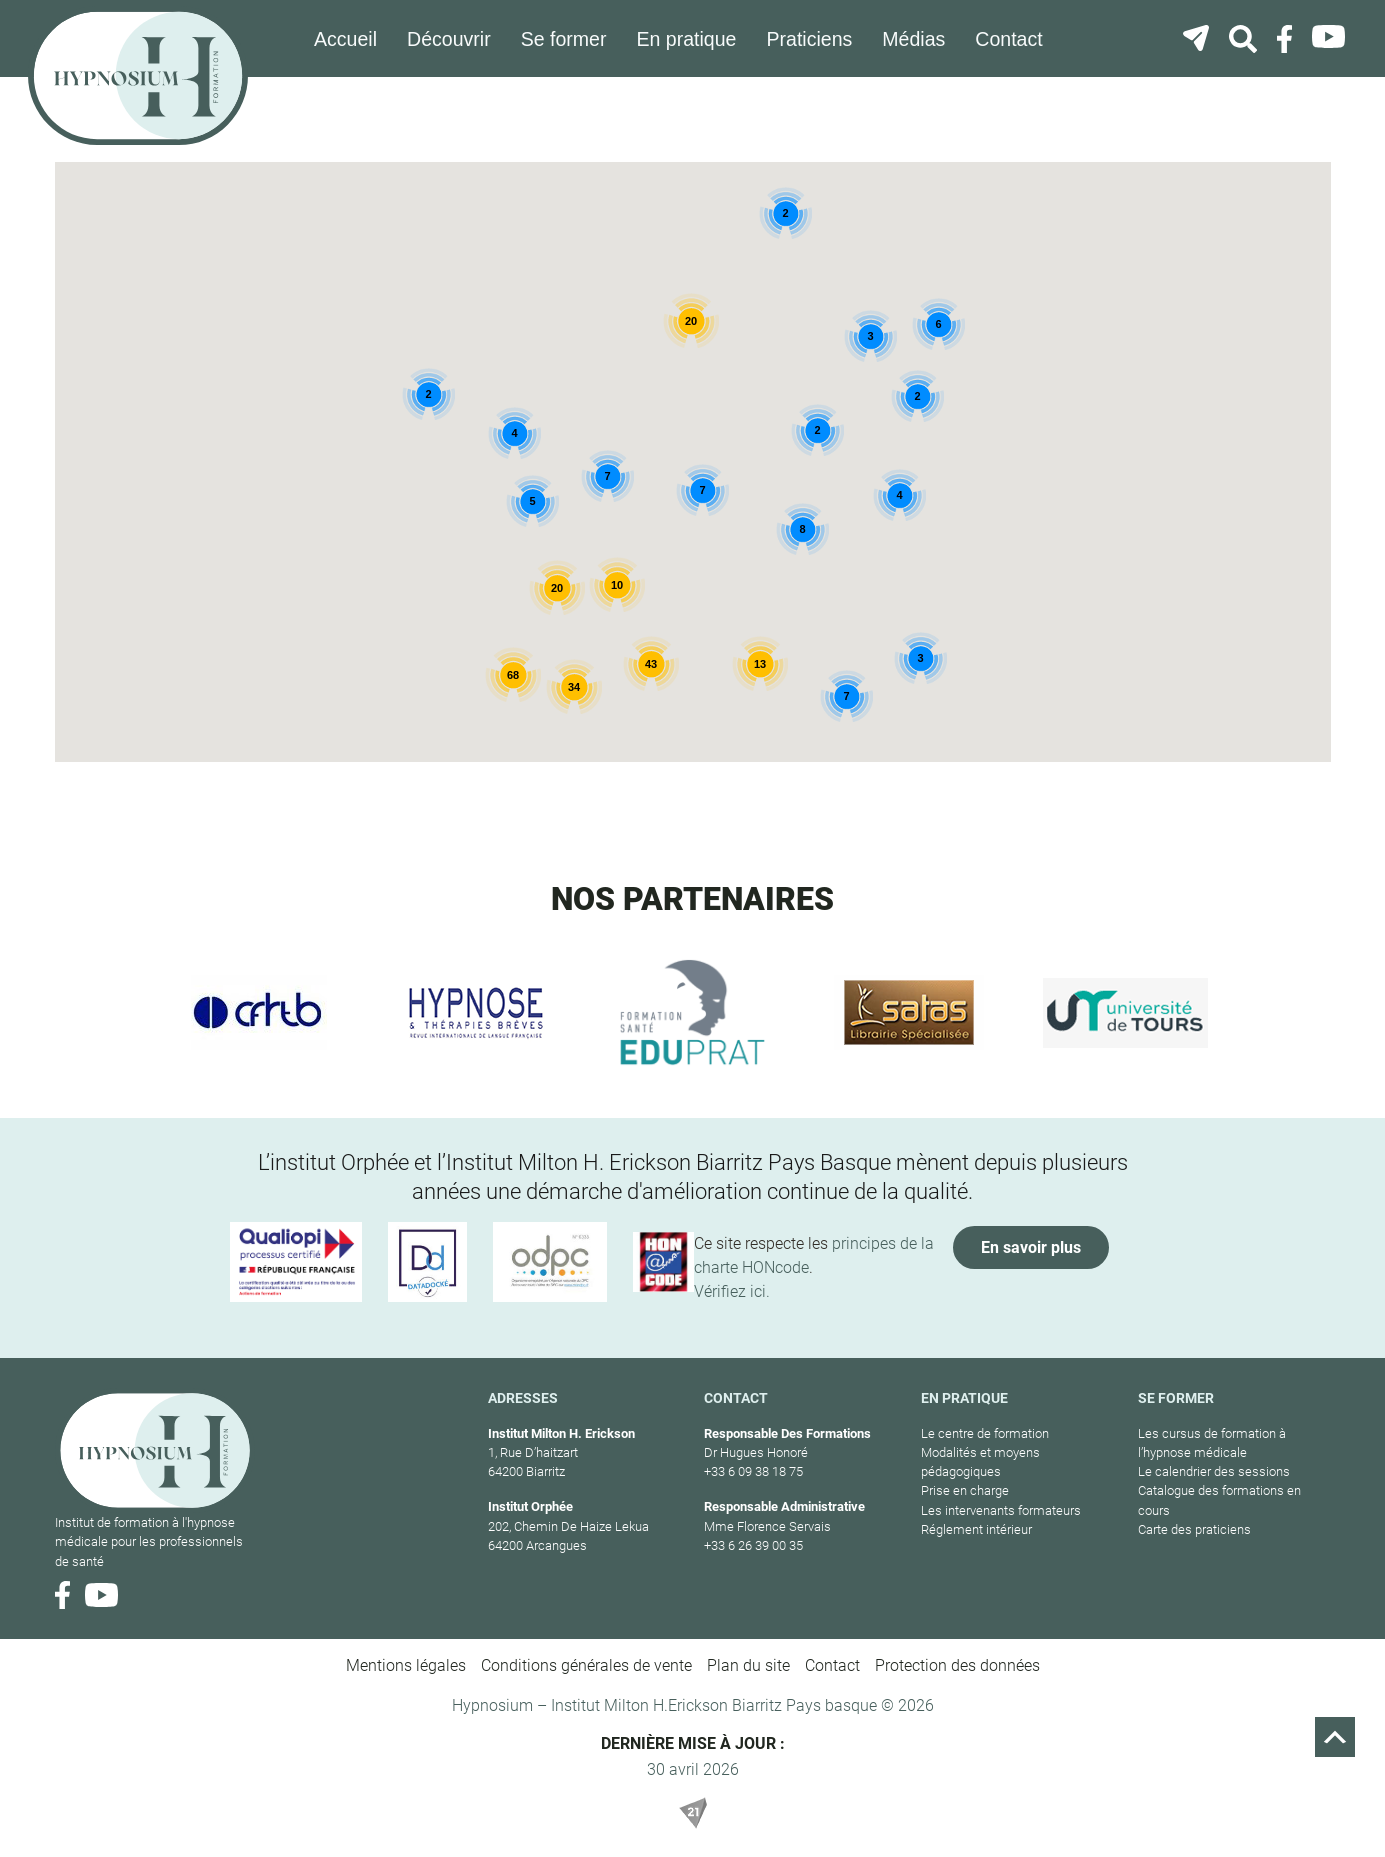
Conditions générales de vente (586, 1665)
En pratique (691, 38)
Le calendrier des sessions (1214, 1471)
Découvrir (457, 38)
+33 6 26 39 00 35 (753, 1544)
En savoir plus (1031, 1246)
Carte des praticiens (1194, 1528)
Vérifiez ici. (732, 1290)
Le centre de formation (985, 1432)
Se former (570, 38)
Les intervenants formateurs (1001, 1509)
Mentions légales (406, 1665)
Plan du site (748, 1665)
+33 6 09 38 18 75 (753, 1471)
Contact (1010, 38)
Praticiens (812, 38)
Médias (916, 38)
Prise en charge (965, 1490)
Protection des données (957, 1665)
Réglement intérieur (976, 1528)
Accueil (355, 38)
